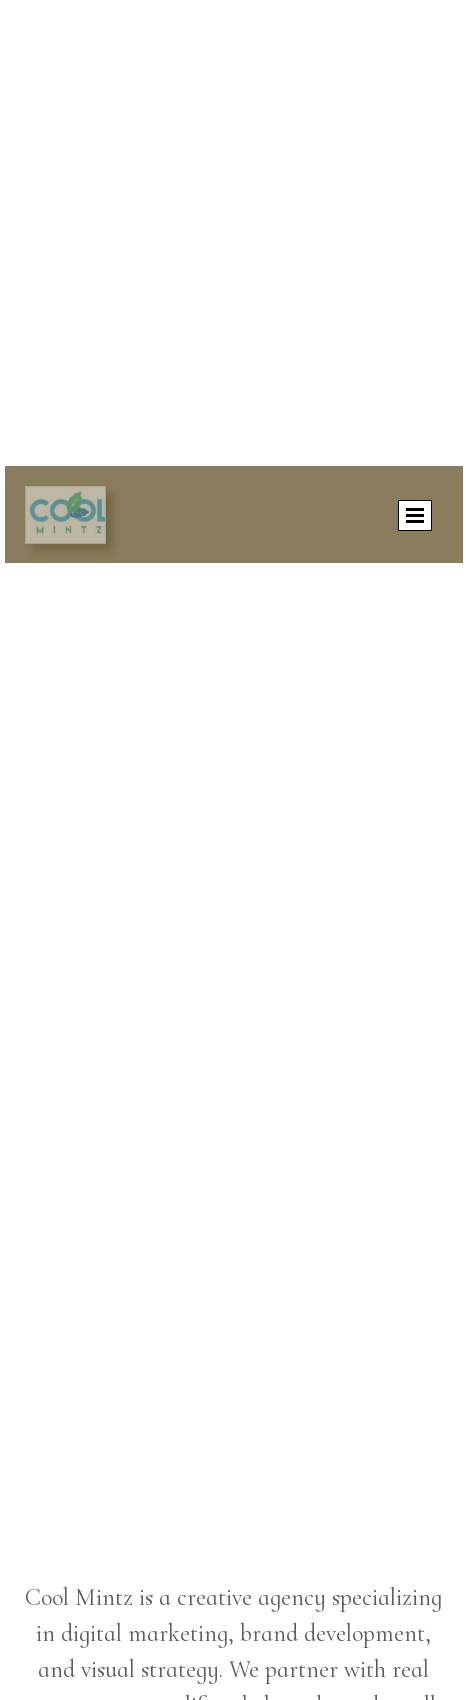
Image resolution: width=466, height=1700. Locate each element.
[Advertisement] (233, 233)
